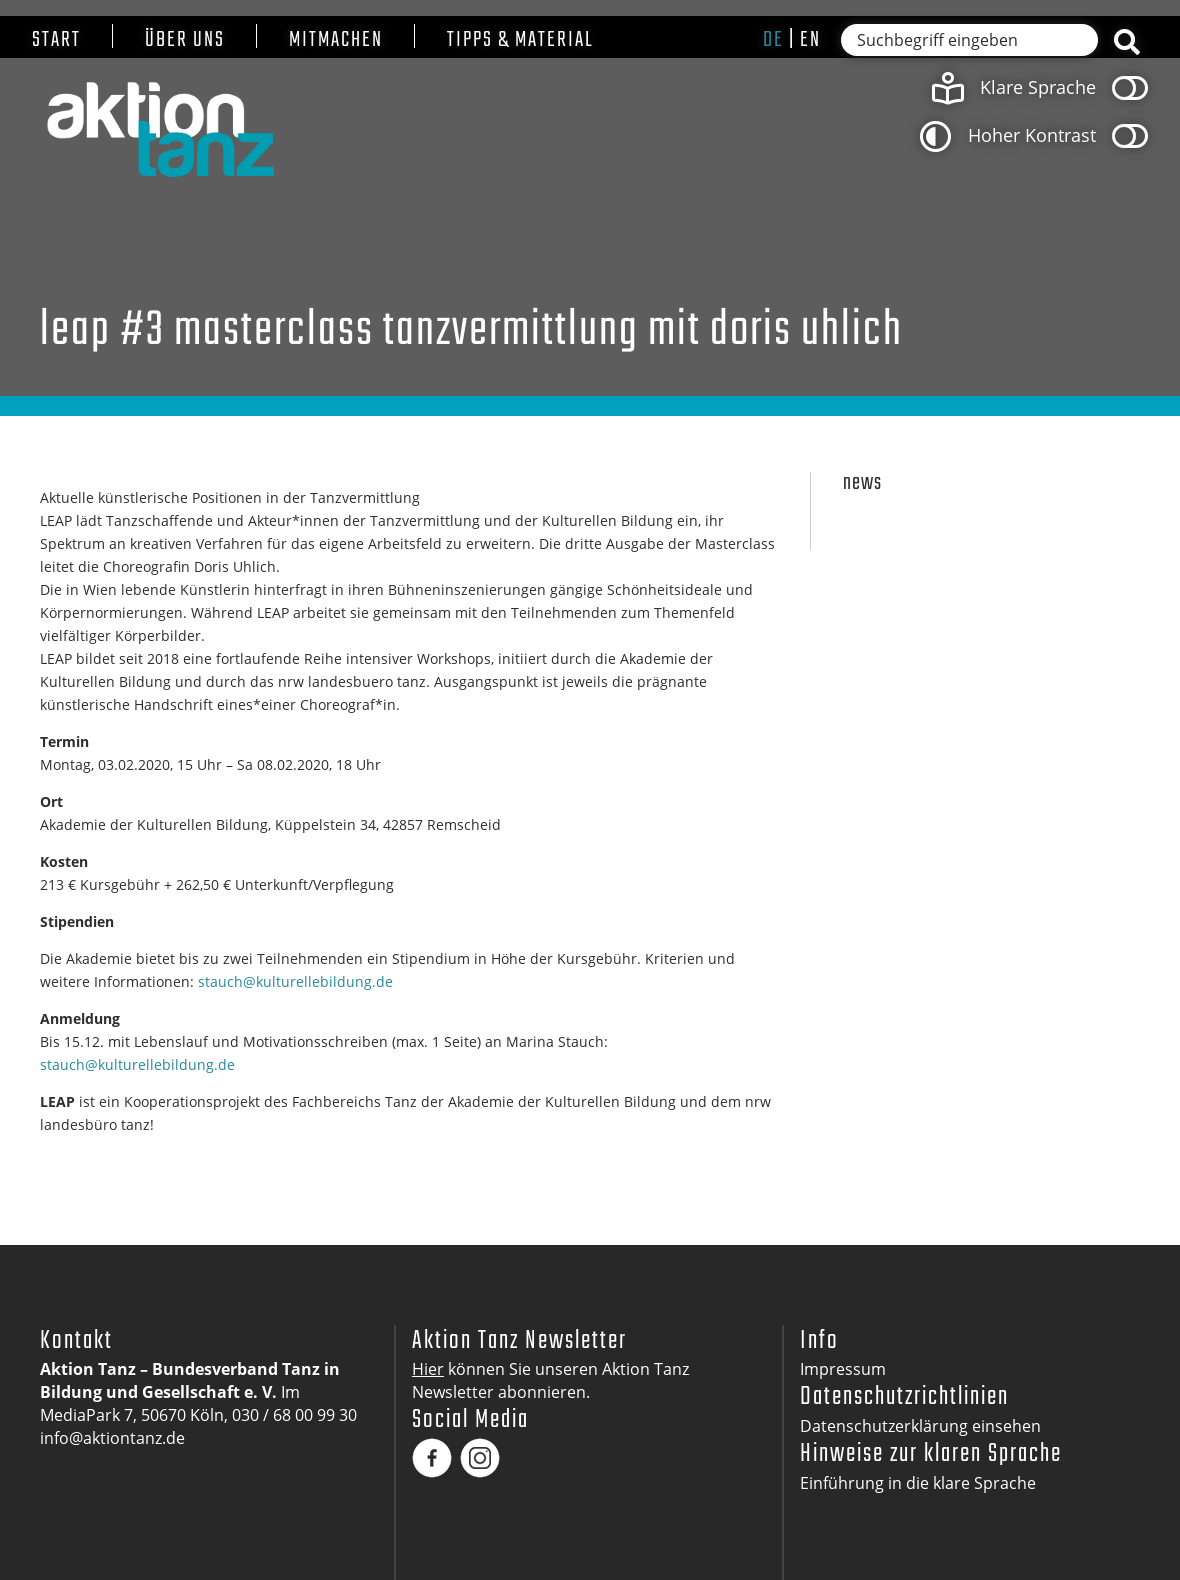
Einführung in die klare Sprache (918, 1483)
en (810, 40)
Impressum (843, 1369)
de (773, 40)
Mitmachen (336, 40)
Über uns (185, 40)
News (862, 483)
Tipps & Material (520, 40)
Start (56, 40)
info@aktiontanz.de (112, 1438)
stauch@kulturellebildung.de (295, 981)
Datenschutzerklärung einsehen (920, 1426)
